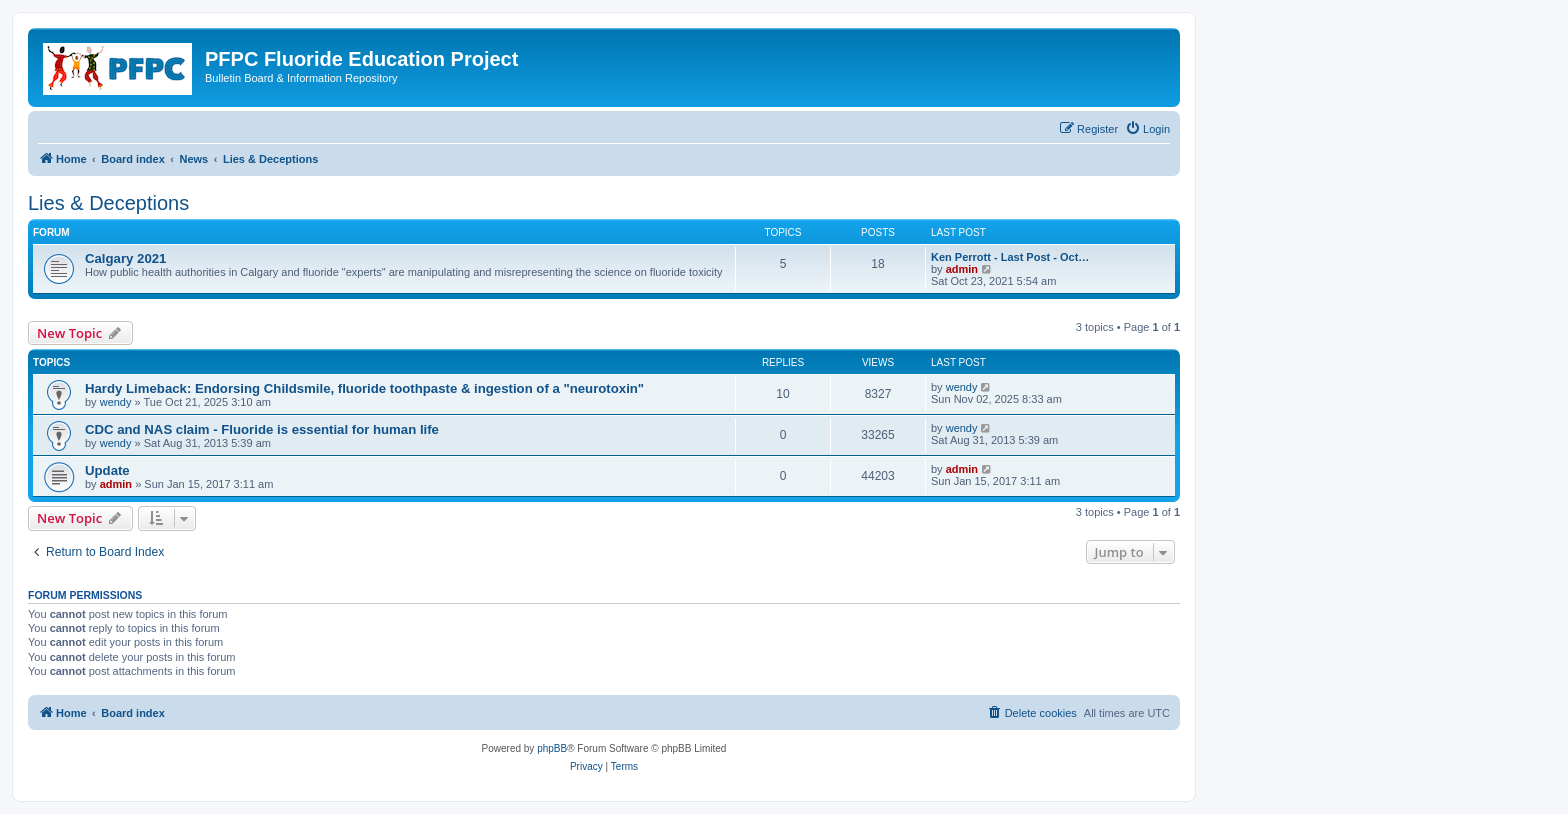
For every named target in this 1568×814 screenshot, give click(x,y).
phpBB (552, 748)
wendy (116, 402)
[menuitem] (1147, 129)
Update (107, 470)
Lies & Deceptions (108, 203)
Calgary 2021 (125, 258)
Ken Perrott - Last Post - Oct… (1010, 257)
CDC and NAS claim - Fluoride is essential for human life (262, 429)
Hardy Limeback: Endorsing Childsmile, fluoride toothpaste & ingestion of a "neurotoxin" (364, 388)
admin (962, 269)
